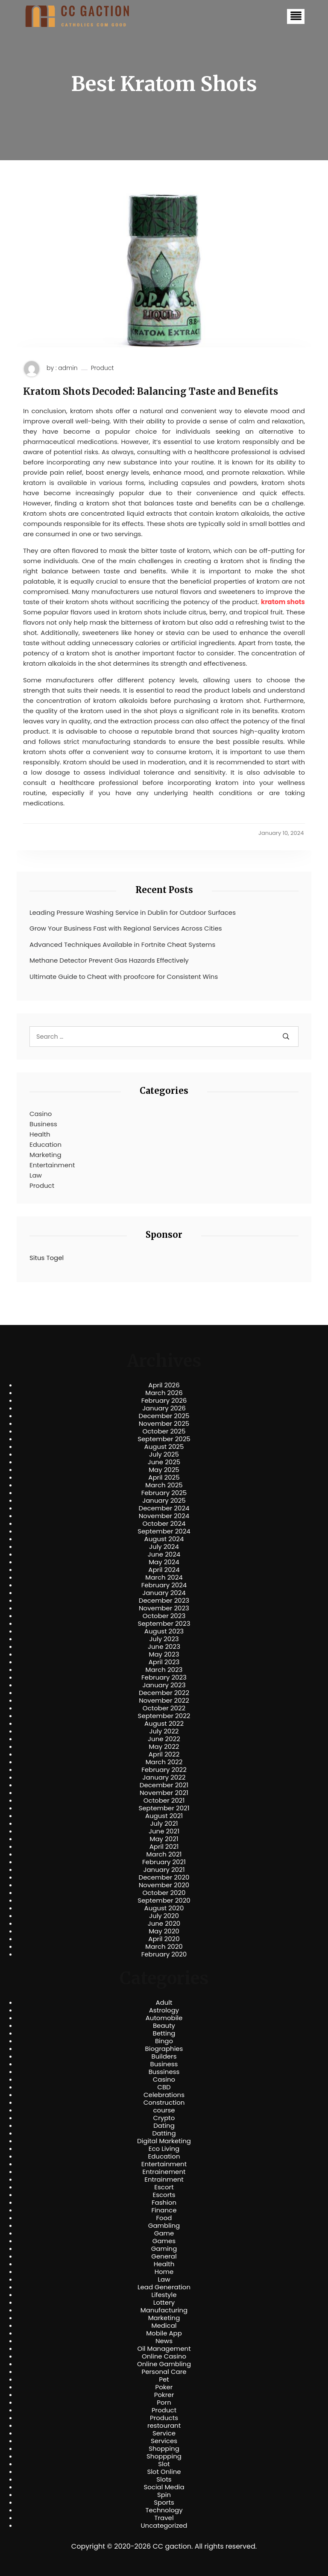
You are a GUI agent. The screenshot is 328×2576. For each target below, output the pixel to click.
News (164, 2341)
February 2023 (164, 1677)
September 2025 (164, 1439)
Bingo (164, 2041)
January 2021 (164, 1870)
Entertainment (52, 1164)
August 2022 (164, 1723)
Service (164, 2433)
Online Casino (164, 2356)
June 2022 (164, 1739)
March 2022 (164, 1762)
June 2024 (164, 1554)
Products (164, 2418)
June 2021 (164, 1831)
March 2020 (163, 1946)
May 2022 (164, 1747)
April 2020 (163, 1939)
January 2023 (164, 1685)
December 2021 (164, 1785)
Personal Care (163, 2372)
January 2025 (164, 1500)
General (163, 2256)
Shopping (164, 2449)
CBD (163, 2087)
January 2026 (164, 1408)
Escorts (163, 2195)
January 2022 (164, 1777)
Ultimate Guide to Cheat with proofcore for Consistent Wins (123, 976)
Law (35, 1175)
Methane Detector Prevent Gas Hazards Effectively (109, 960)
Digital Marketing (164, 2141)
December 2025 (164, 1416)
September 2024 (164, 1531)
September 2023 (164, 1623)
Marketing (45, 1154)
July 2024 (164, 1547)
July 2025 (164, 1454)
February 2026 (164, 1400)
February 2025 (164, 1493)
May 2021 (164, 1839)
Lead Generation (164, 2287)
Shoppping (164, 2456)
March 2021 (164, 1854)
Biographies (164, 2049)
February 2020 (164, 1954)
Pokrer (164, 2395)
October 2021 (164, 1800)
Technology (163, 2510)
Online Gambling (164, 2364)
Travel (163, 2518)
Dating (164, 2126)
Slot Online (164, 2472)
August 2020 (164, 1908)
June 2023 (164, 1647)
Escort (163, 2187)
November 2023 (164, 1608)
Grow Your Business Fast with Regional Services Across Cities (125, 928)
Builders (163, 2056)
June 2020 (164, 1923)
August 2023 (164, 1631)
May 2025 (164, 1470)
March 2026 (164, 1393)
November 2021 (164, 1793)
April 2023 (164, 1662)
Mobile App (164, 2333)
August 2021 (164, 1816)
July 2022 (164, 1731)
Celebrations (164, 2095)
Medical (164, 2325)
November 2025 (164, 1424)
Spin (164, 2495)
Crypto (164, 2118)
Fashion (164, 2202)
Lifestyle (163, 2295)
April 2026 (163, 1385)
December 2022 (164, 1693)
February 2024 (164, 1585)
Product (102, 368)
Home (164, 2272)
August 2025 (164, 1447)
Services (164, 2441)
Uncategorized (164, 2525)
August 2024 (164, 1539)
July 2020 (164, 1916)
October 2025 (163, 1431)
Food (164, 2218)
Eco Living (164, 2149)
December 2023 (164, 1600)
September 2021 (164, 1808)
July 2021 (164, 1823)
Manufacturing (164, 2310)
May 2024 (164, 1562)
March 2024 (163, 1577)
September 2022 (164, 1716)
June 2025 (164, 1462)
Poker (164, 2387)
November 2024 (164, 1516)
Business (43, 1123)
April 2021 (164, 1846)
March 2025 (163, 1485)
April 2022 (164, 1754)
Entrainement (164, 2172)
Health (39, 1134)
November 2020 (164, 1885)
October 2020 (163, 1893)
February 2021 (164, 1862)
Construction (164, 2102)
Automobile (164, 2018)
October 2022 (164, 1708)
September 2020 (164, 1900)
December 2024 (164, 1508)
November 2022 (164, 1700)
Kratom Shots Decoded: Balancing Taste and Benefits (150, 391)
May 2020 (164, 1931)
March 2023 (164, 1670)
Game (164, 2233)
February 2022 (164, 1770)
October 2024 (163, 1523)
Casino (40, 1113)
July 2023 (164, 1639)
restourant (164, 2425)
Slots (163, 2479)
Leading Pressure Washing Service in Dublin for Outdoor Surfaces (132, 912)
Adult (163, 2002)
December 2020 (164, 1877)
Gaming (164, 2249)
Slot (164, 2464)
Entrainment (164, 2179)
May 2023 (164, 1654)
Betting (164, 2033)
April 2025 (163, 1477)
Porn (164, 2402)
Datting (164, 2133)
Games (164, 2241)
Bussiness (164, 2072)
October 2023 (164, 1616)
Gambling (164, 2225)
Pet (164, 2379)
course (164, 2110)
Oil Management (163, 2349)
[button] (296, 16)
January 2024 (164, 1593)
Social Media (164, 2487)
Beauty (164, 2026)
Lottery (164, 2302)
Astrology (164, 2010)
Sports (164, 2502)
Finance (164, 2210)
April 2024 (163, 1570)
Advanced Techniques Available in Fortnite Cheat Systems (122, 944)
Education (45, 1144)
